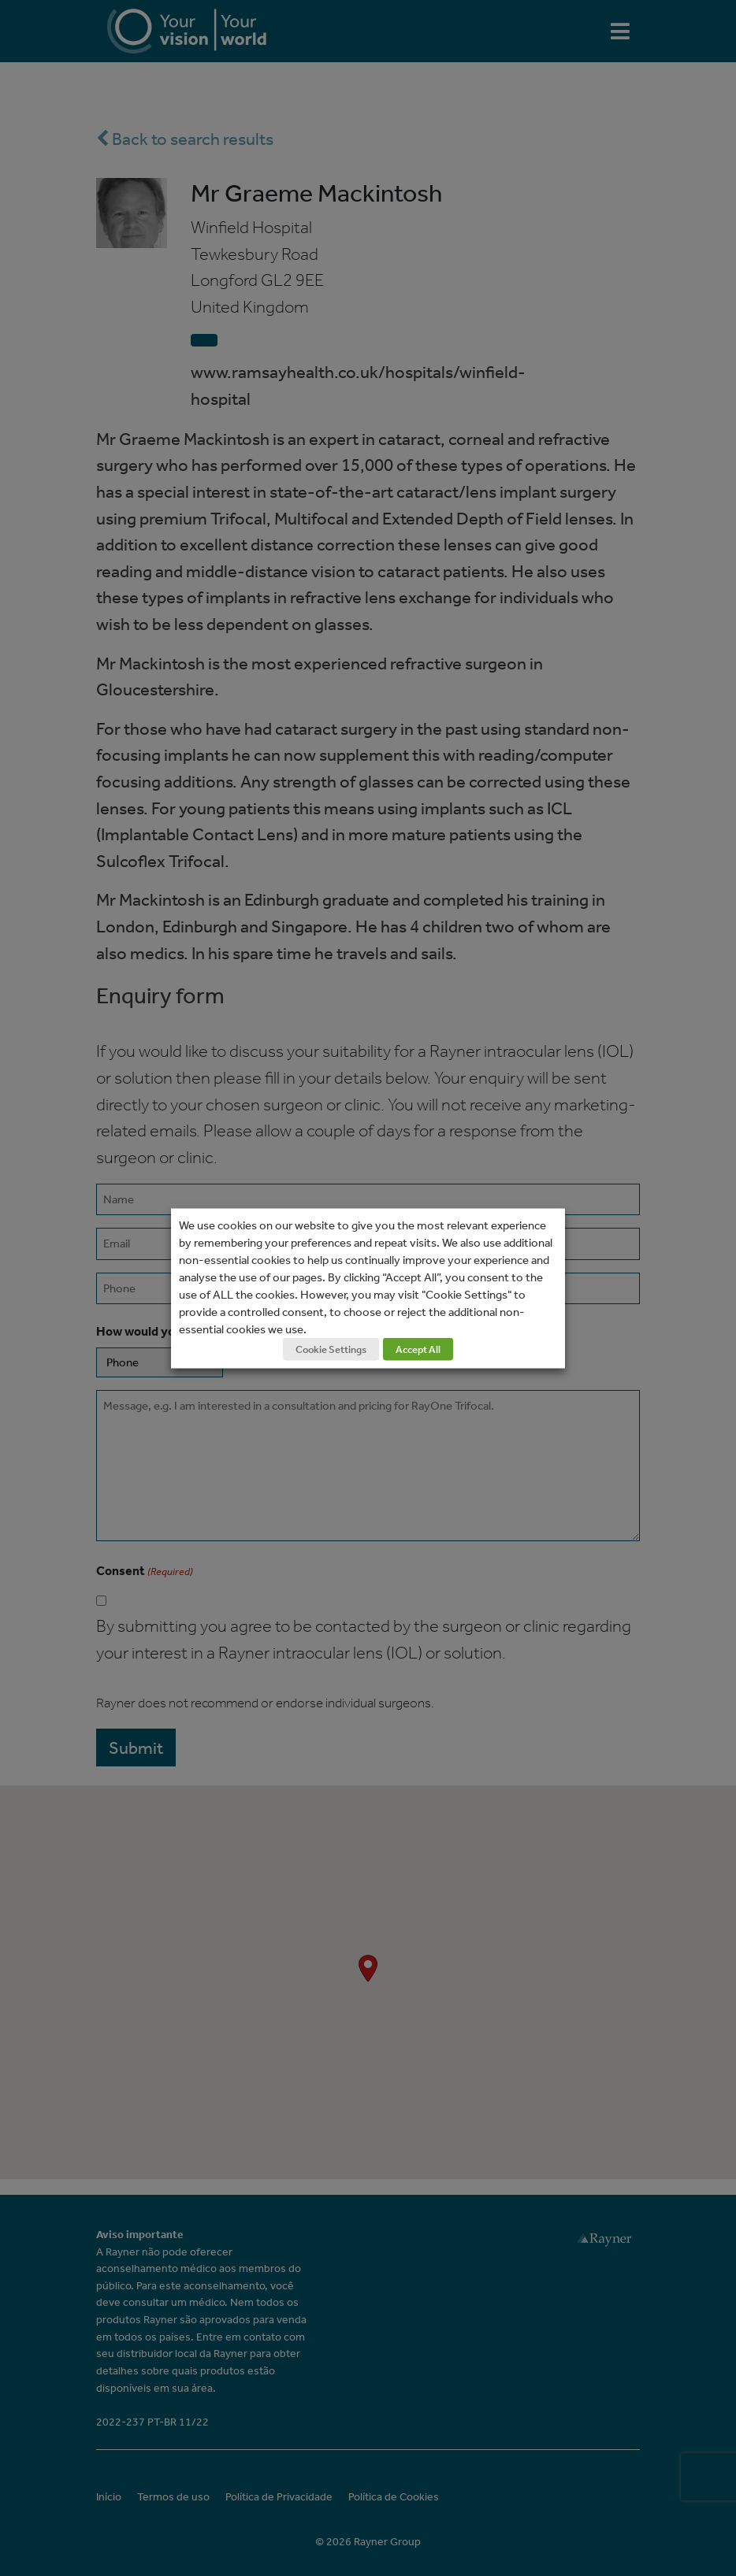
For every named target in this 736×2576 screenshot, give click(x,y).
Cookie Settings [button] (331, 1349)
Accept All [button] (418, 1349)
